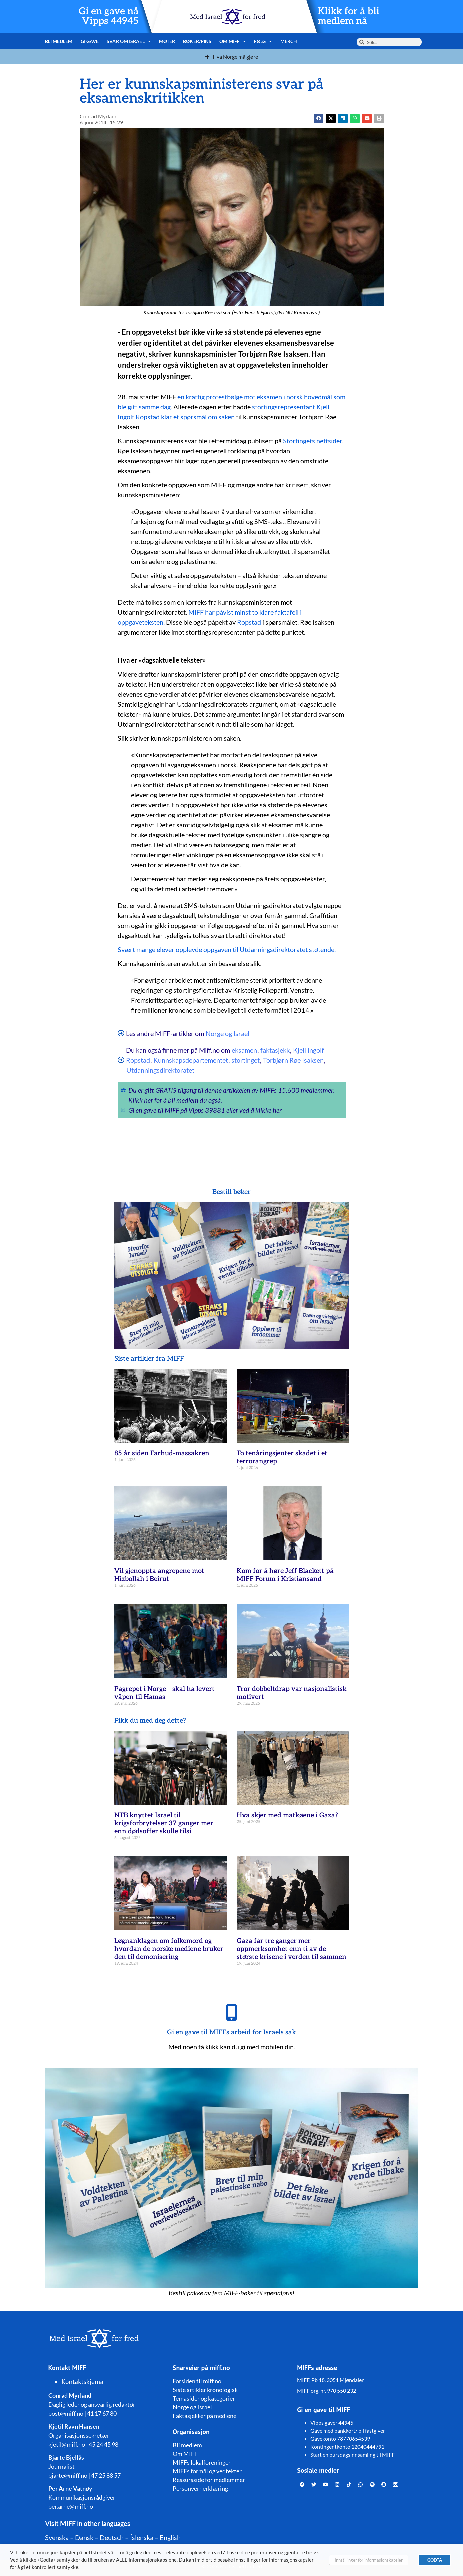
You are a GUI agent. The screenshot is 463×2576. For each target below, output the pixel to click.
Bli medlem (59, 41)
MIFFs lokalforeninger (202, 2462)
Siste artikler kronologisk (205, 2389)
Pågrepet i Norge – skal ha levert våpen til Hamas (164, 1693)
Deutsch (112, 2537)
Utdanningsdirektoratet (160, 1070)
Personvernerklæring (200, 2488)
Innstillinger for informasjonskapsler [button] (369, 2560)
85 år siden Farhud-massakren (161, 1453)
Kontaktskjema (83, 2381)
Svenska (57, 2537)
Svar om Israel (129, 41)
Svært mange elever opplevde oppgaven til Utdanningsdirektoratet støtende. (227, 949)
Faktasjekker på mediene (204, 2415)
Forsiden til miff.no (197, 2381)
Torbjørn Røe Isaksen (293, 1060)
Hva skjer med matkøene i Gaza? (287, 1815)
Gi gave (90, 41)
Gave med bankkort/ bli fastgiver (347, 2430)
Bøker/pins (197, 41)
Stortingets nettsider (312, 441)
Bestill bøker (231, 1192)
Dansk (84, 2537)
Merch (288, 41)
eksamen (244, 1050)
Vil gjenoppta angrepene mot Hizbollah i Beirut (159, 1575)
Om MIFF (232, 41)
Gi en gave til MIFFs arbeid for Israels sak (231, 2032)
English (170, 2537)
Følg (263, 41)
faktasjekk (275, 1050)
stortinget (245, 1060)
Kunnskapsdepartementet (190, 1060)
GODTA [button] (434, 2560)
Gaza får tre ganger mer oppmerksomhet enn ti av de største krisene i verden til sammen (291, 1949)
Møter (167, 41)
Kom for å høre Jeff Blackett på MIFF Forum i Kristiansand (285, 1575)
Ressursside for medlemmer (209, 2479)
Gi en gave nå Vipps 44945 (109, 16)
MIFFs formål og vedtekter (207, 2471)
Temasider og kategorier (204, 2398)
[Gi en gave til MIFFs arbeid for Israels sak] (231, 2012)
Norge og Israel (227, 1033)
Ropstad (249, 622)
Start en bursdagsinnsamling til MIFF (352, 2454)
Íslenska (141, 2537)
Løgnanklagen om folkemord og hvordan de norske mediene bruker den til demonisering (168, 1949)
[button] (330, 118)
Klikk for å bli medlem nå (348, 16)
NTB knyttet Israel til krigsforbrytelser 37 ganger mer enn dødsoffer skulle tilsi (163, 1823)
